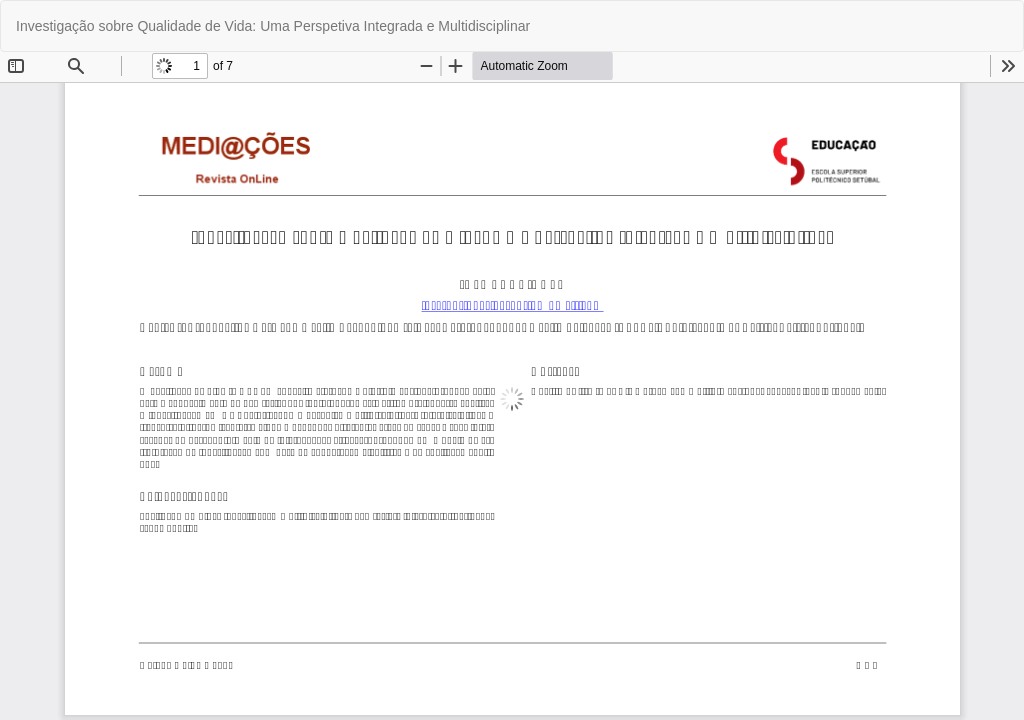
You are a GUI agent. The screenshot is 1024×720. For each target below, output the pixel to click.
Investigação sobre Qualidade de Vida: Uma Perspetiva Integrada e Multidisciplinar (273, 26)
